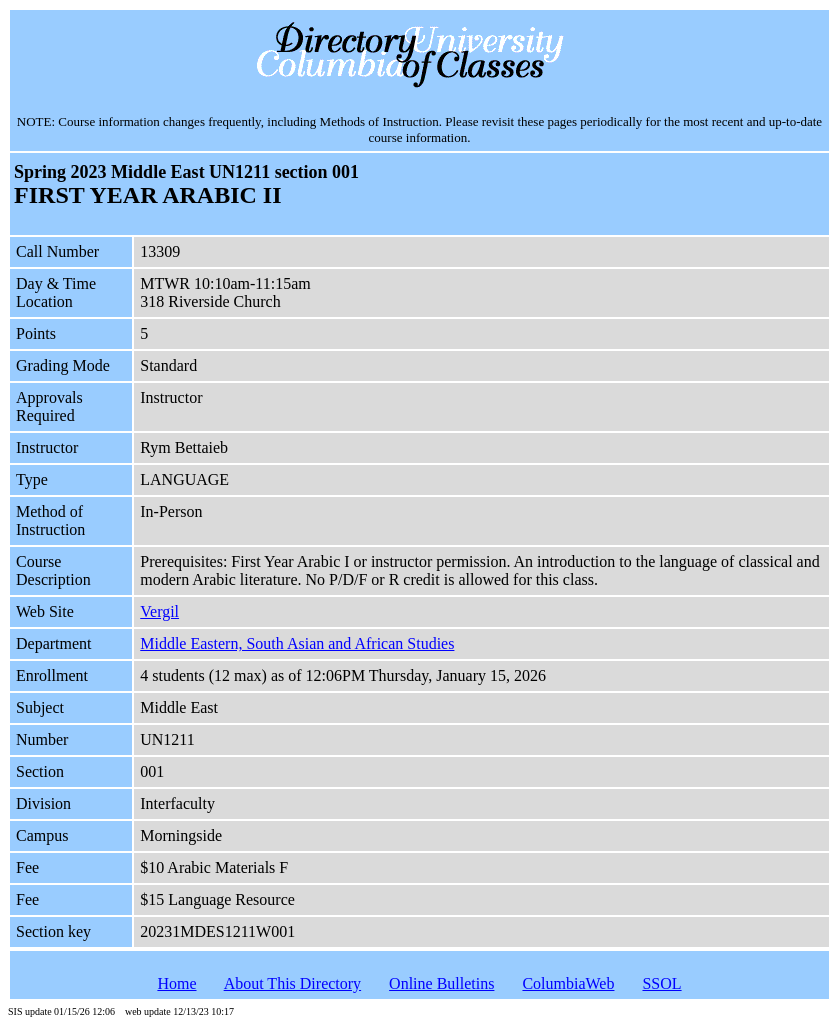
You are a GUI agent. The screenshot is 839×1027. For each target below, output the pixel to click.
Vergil (159, 611)
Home (176, 983)
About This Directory (292, 983)
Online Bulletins (441, 983)
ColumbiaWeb (568, 983)
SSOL (661, 983)
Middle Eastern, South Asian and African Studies (297, 643)
